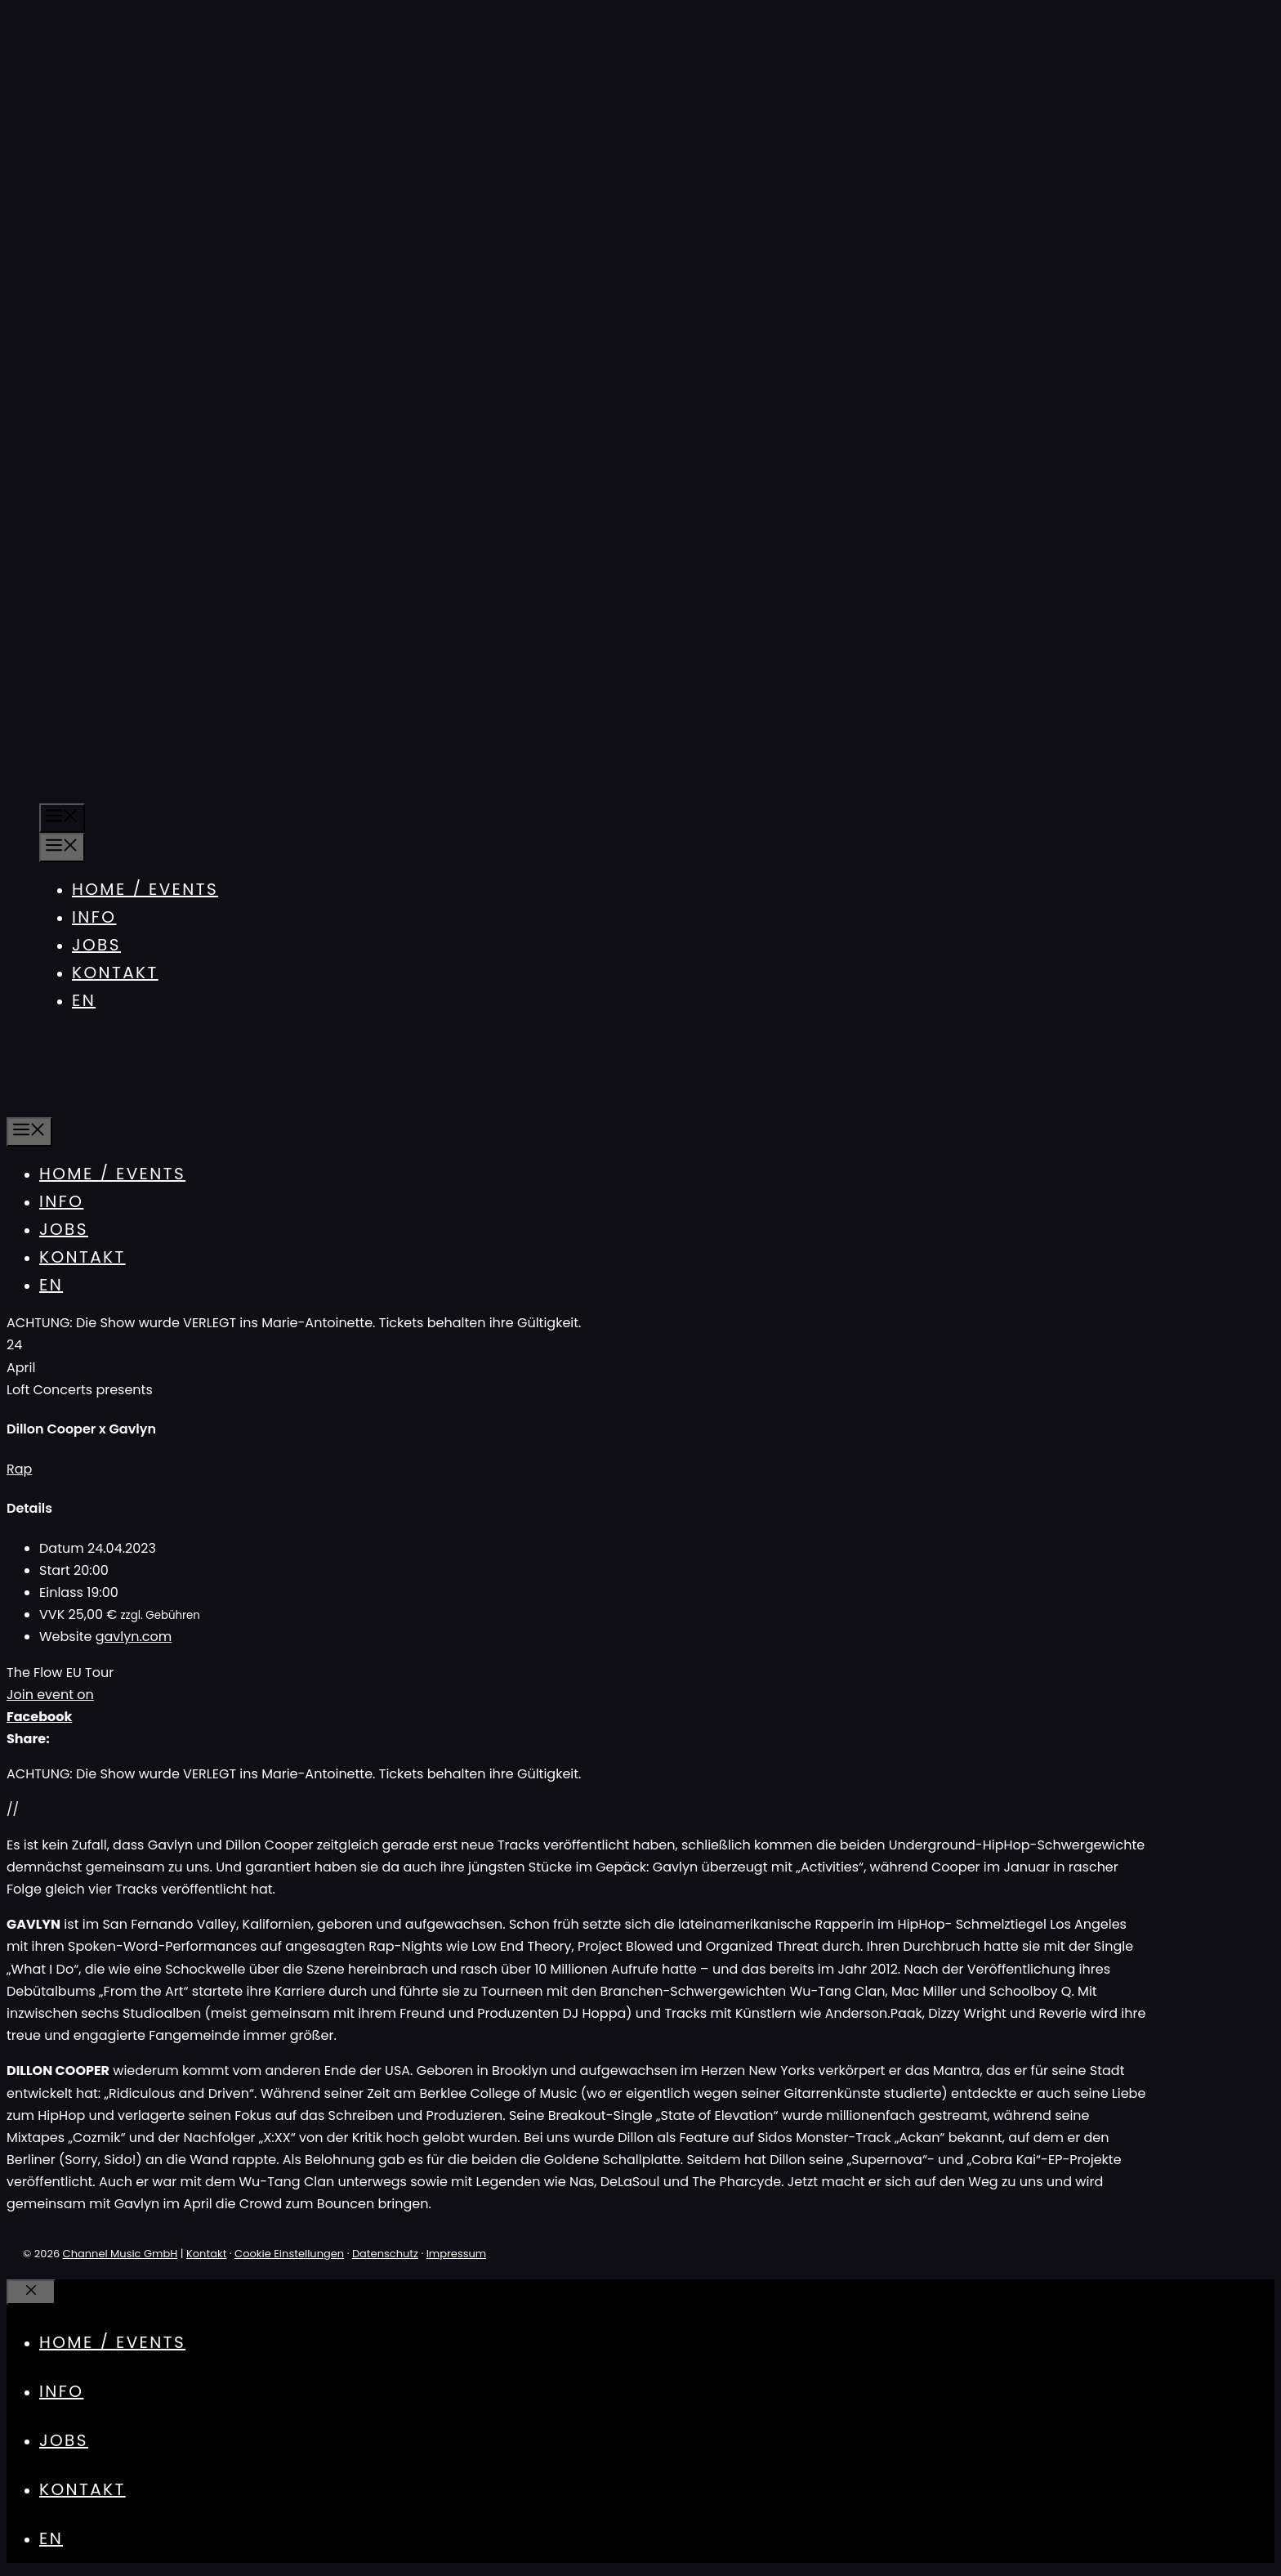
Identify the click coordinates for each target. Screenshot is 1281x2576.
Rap (19, 1469)
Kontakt (115, 972)
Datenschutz (385, 2253)
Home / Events (145, 889)
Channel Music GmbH (120, 2253)
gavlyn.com (134, 1636)
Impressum (456, 2253)
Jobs (96, 944)
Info (94, 917)
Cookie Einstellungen (289, 2253)
